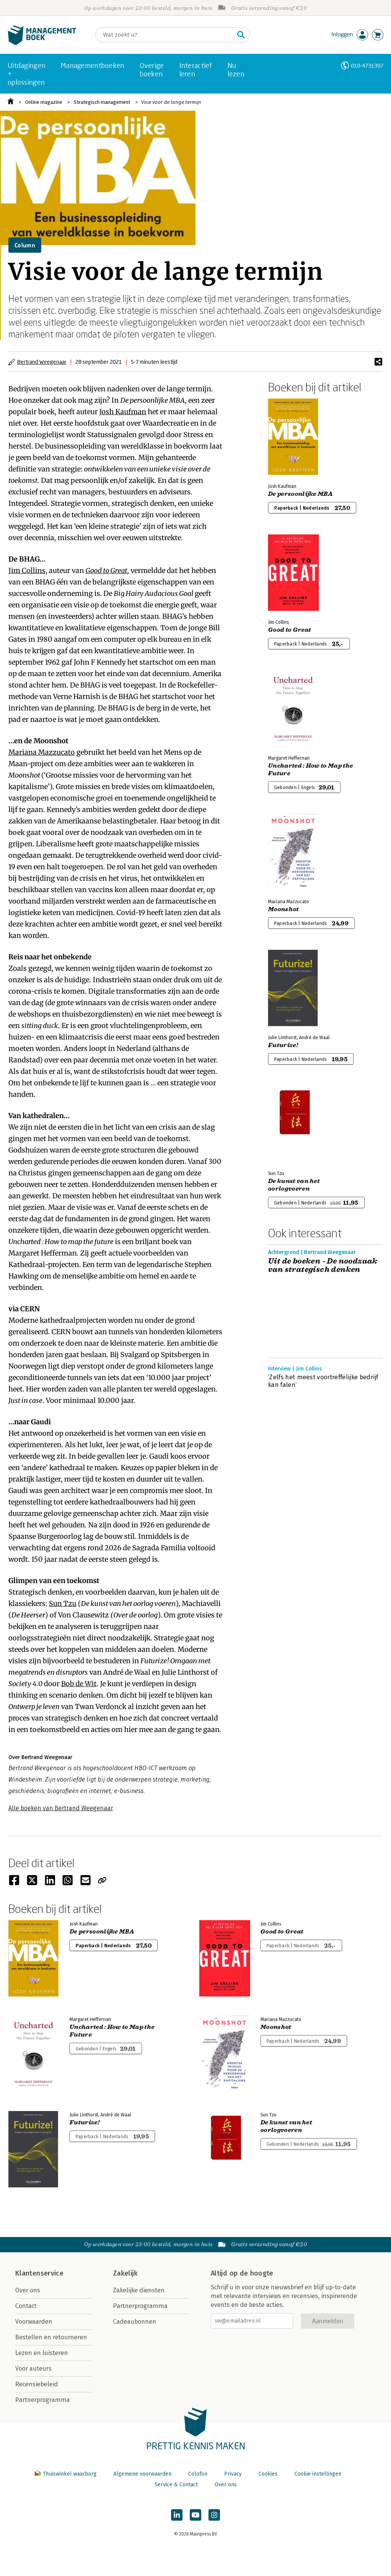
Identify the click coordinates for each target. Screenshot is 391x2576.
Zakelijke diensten (139, 2290)
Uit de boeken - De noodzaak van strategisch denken (323, 1265)
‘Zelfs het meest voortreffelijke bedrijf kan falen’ (323, 1381)
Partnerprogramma (42, 2399)
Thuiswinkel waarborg (66, 2474)
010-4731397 (367, 65)
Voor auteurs (33, 2368)
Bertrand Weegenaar (41, 361)
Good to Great (106, 570)
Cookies (268, 2474)
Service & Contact (176, 2484)
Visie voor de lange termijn (171, 102)
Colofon (197, 2474)
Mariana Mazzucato (41, 752)
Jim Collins (26, 570)
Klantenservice (39, 2273)
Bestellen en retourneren (51, 2337)
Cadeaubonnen (134, 2321)
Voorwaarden (33, 2321)
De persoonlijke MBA (300, 494)
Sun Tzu (62, 1603)
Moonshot (283, 909)
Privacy (233, 2474)
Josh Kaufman (122, 411)
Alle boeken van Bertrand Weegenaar (60, 1808)
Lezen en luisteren (41, 2352)
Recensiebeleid (36, 2384)
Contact (26, 2306)
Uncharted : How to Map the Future (310, 769)
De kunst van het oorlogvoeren (294, 1185)
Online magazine (43, 102)
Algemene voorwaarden (142, 2474)
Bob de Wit (79, 1683)
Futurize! (283, 1045)
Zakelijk (125, 2273)
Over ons (27, 2290)
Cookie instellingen (317, 2474)
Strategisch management (102, 102)
